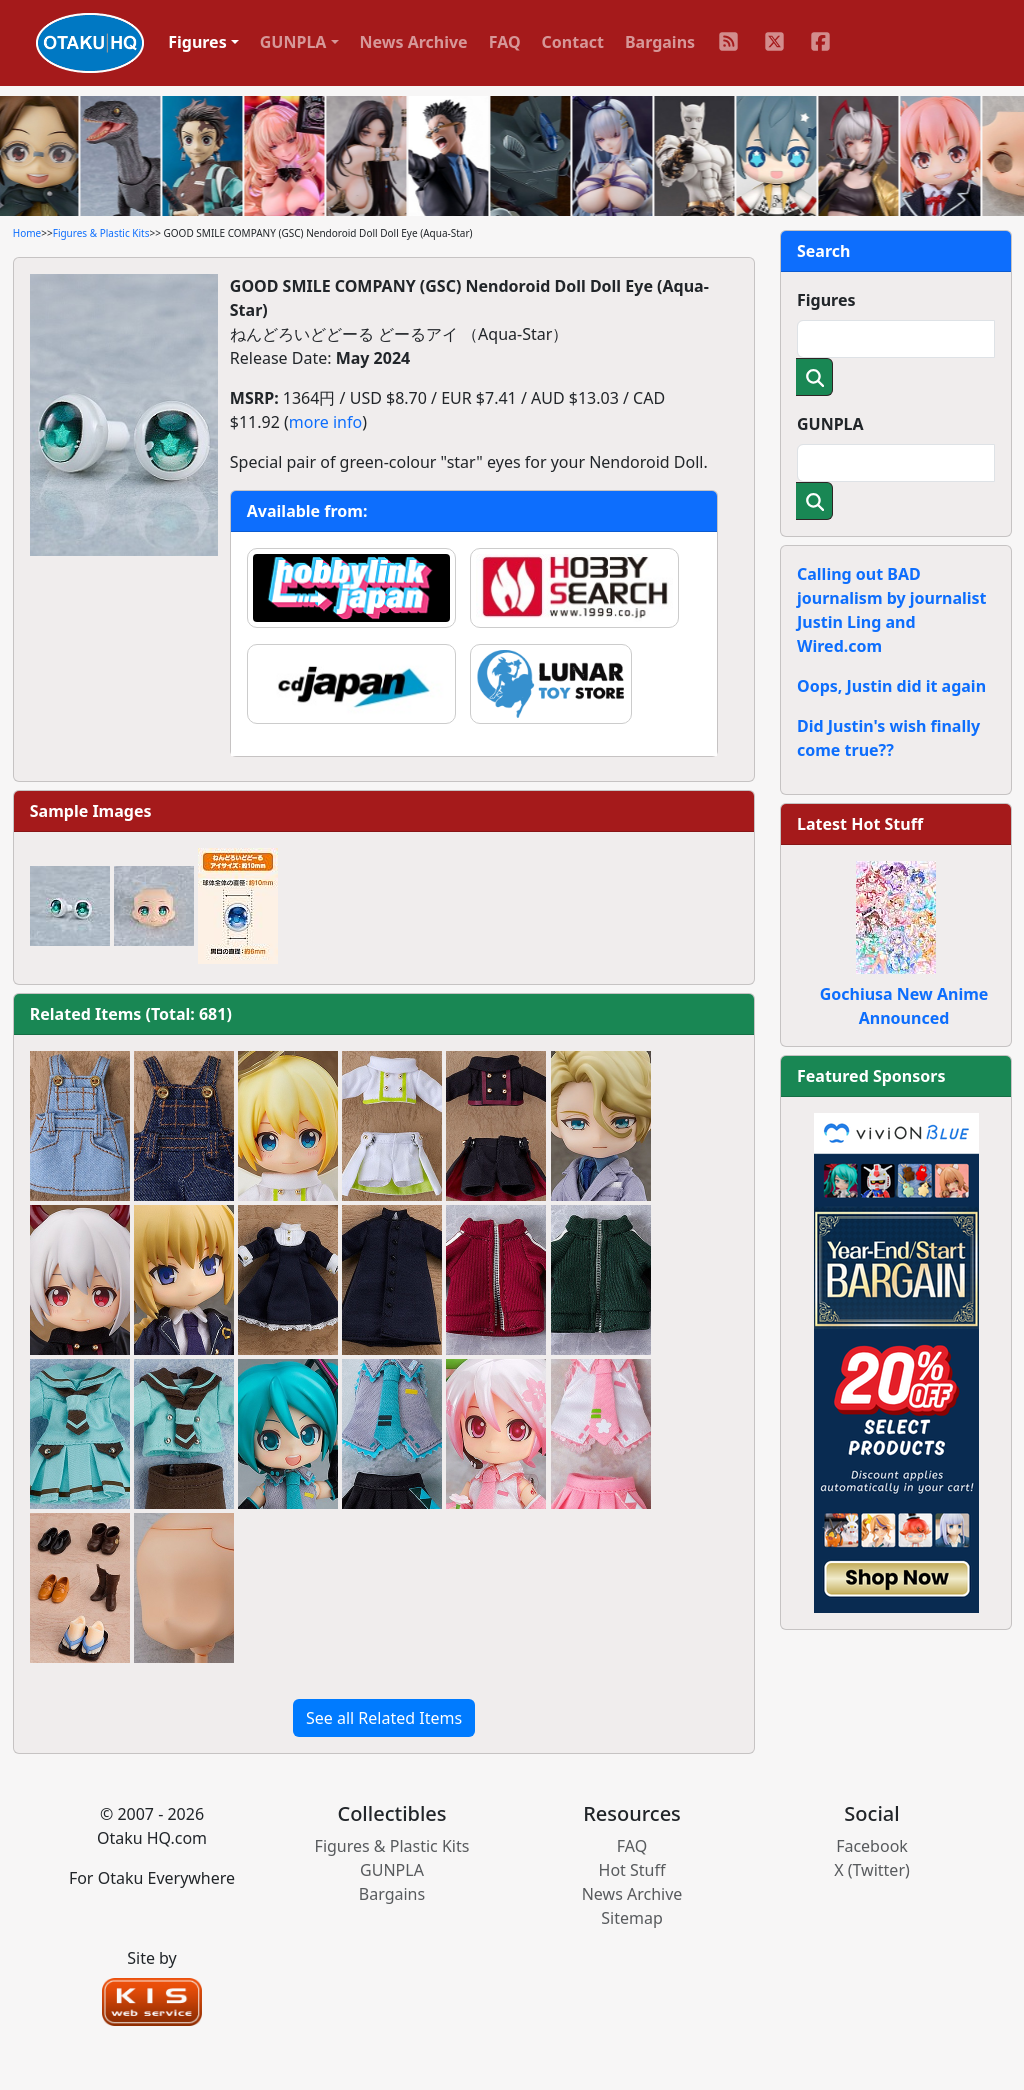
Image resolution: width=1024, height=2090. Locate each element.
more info (325, 422)
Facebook (872, 1846)
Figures (826, 300)
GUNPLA (830, 424)
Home (27, 233)
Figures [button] (197, 42)
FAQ (505, 42)
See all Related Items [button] (384, 1718)
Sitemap (632, 1918)
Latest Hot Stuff (860, 824)
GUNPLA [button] (293, 42)
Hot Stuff (632, 1870)
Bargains (660, 42)
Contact (573, 42)
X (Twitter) (872, 1870)
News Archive (414, 42)
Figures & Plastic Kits (101, 233)
